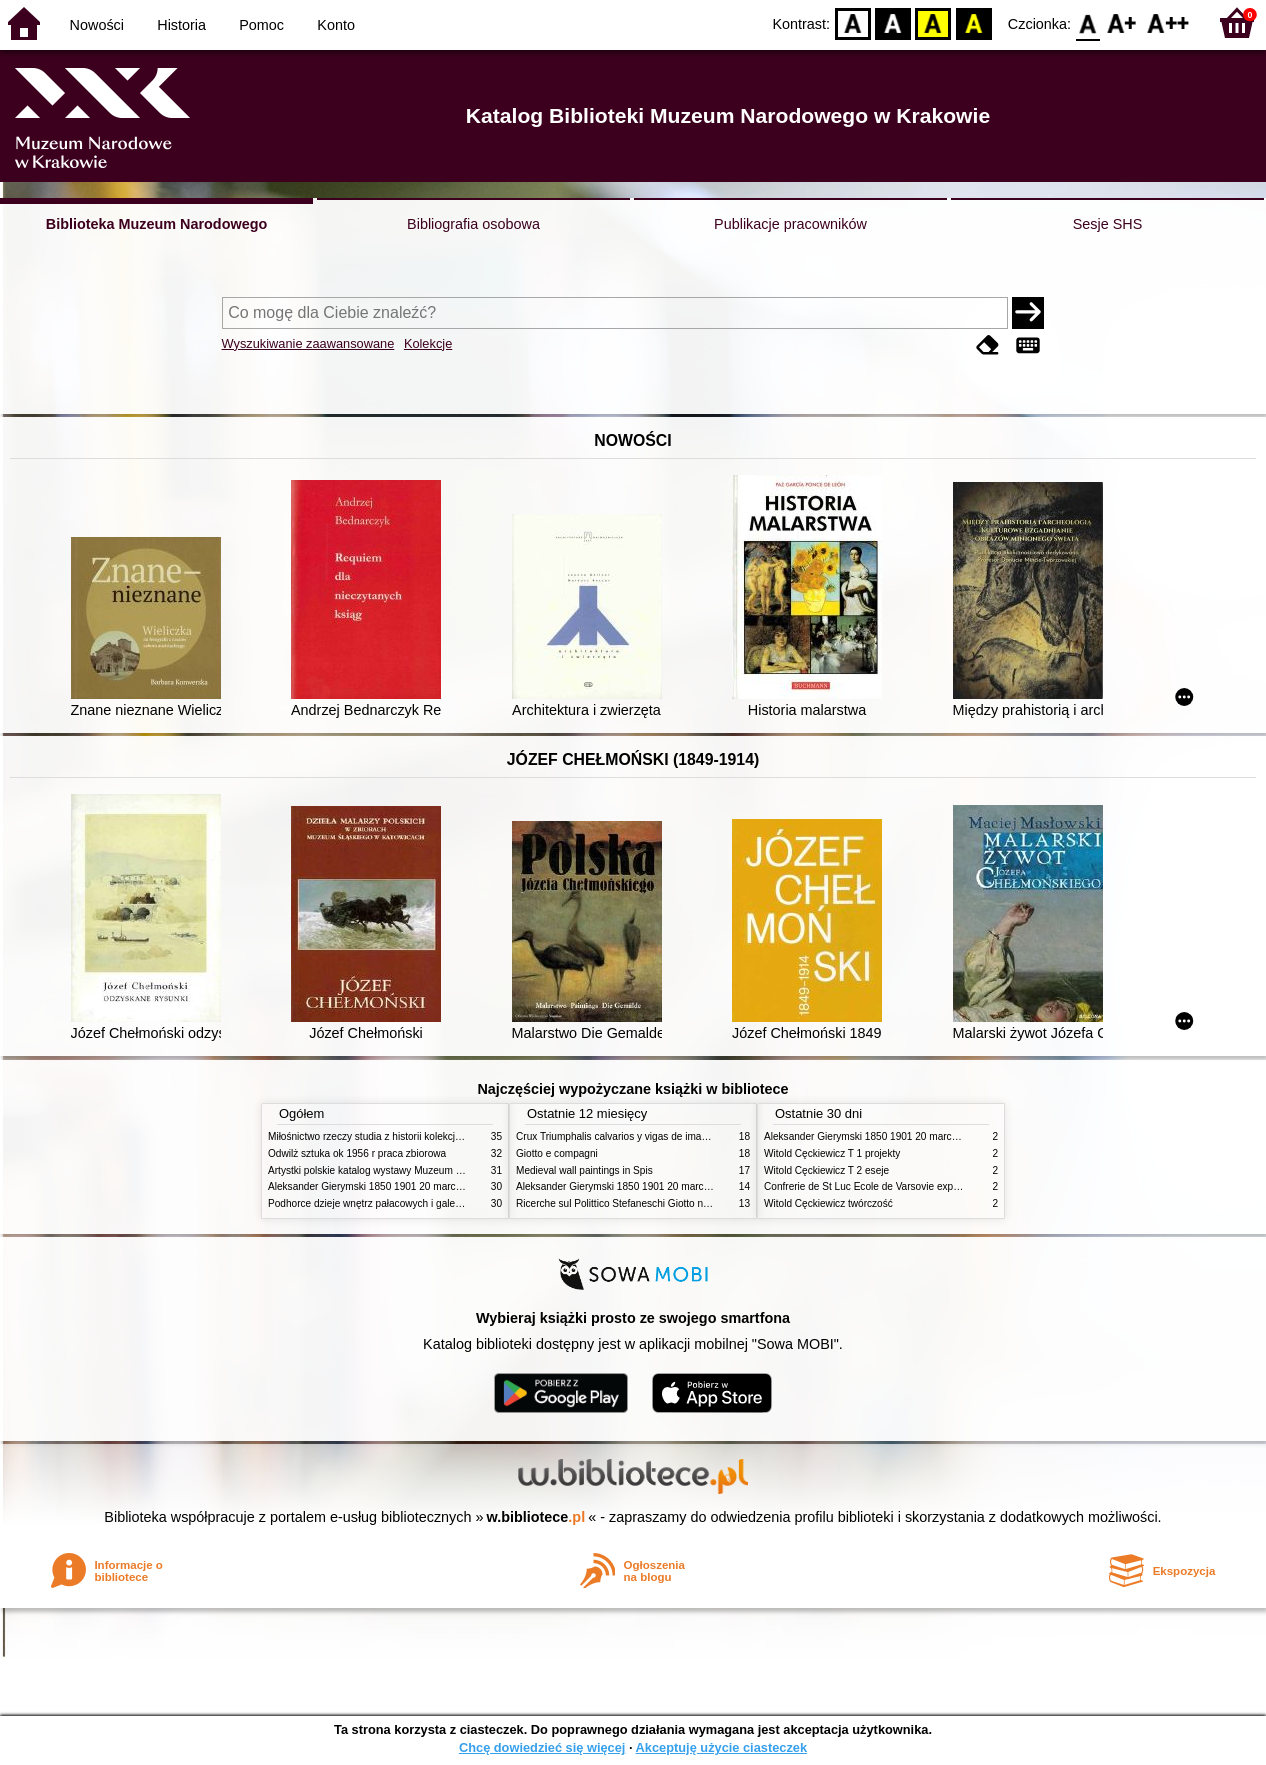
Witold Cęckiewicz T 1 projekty (832, 1153)
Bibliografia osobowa (473, 224)
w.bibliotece (536, 1517)
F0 (1087, 22)
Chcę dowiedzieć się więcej (542, 1747)
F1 (1122, 22)
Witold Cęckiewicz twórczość (828, 1203)
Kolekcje (428, 343)
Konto (336, 25)
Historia (181, 25)
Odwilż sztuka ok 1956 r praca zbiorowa (357, 1153)
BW (893, 22)
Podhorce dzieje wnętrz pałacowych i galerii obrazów (386, 1203)
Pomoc (261, 25)
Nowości (97, 25)
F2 (1168, 22)
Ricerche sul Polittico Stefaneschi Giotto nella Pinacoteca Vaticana (664, 1203)
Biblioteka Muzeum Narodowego (156, 224)
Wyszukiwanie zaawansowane (308, 343)
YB (933, 22)
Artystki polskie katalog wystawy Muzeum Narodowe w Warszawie (415, 1170)
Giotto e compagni (557, 1153)
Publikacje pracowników (790, 224)
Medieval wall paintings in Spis (584, 1170)
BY (973, 22)
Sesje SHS (1108, 224)
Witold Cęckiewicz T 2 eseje (826, 1170)
